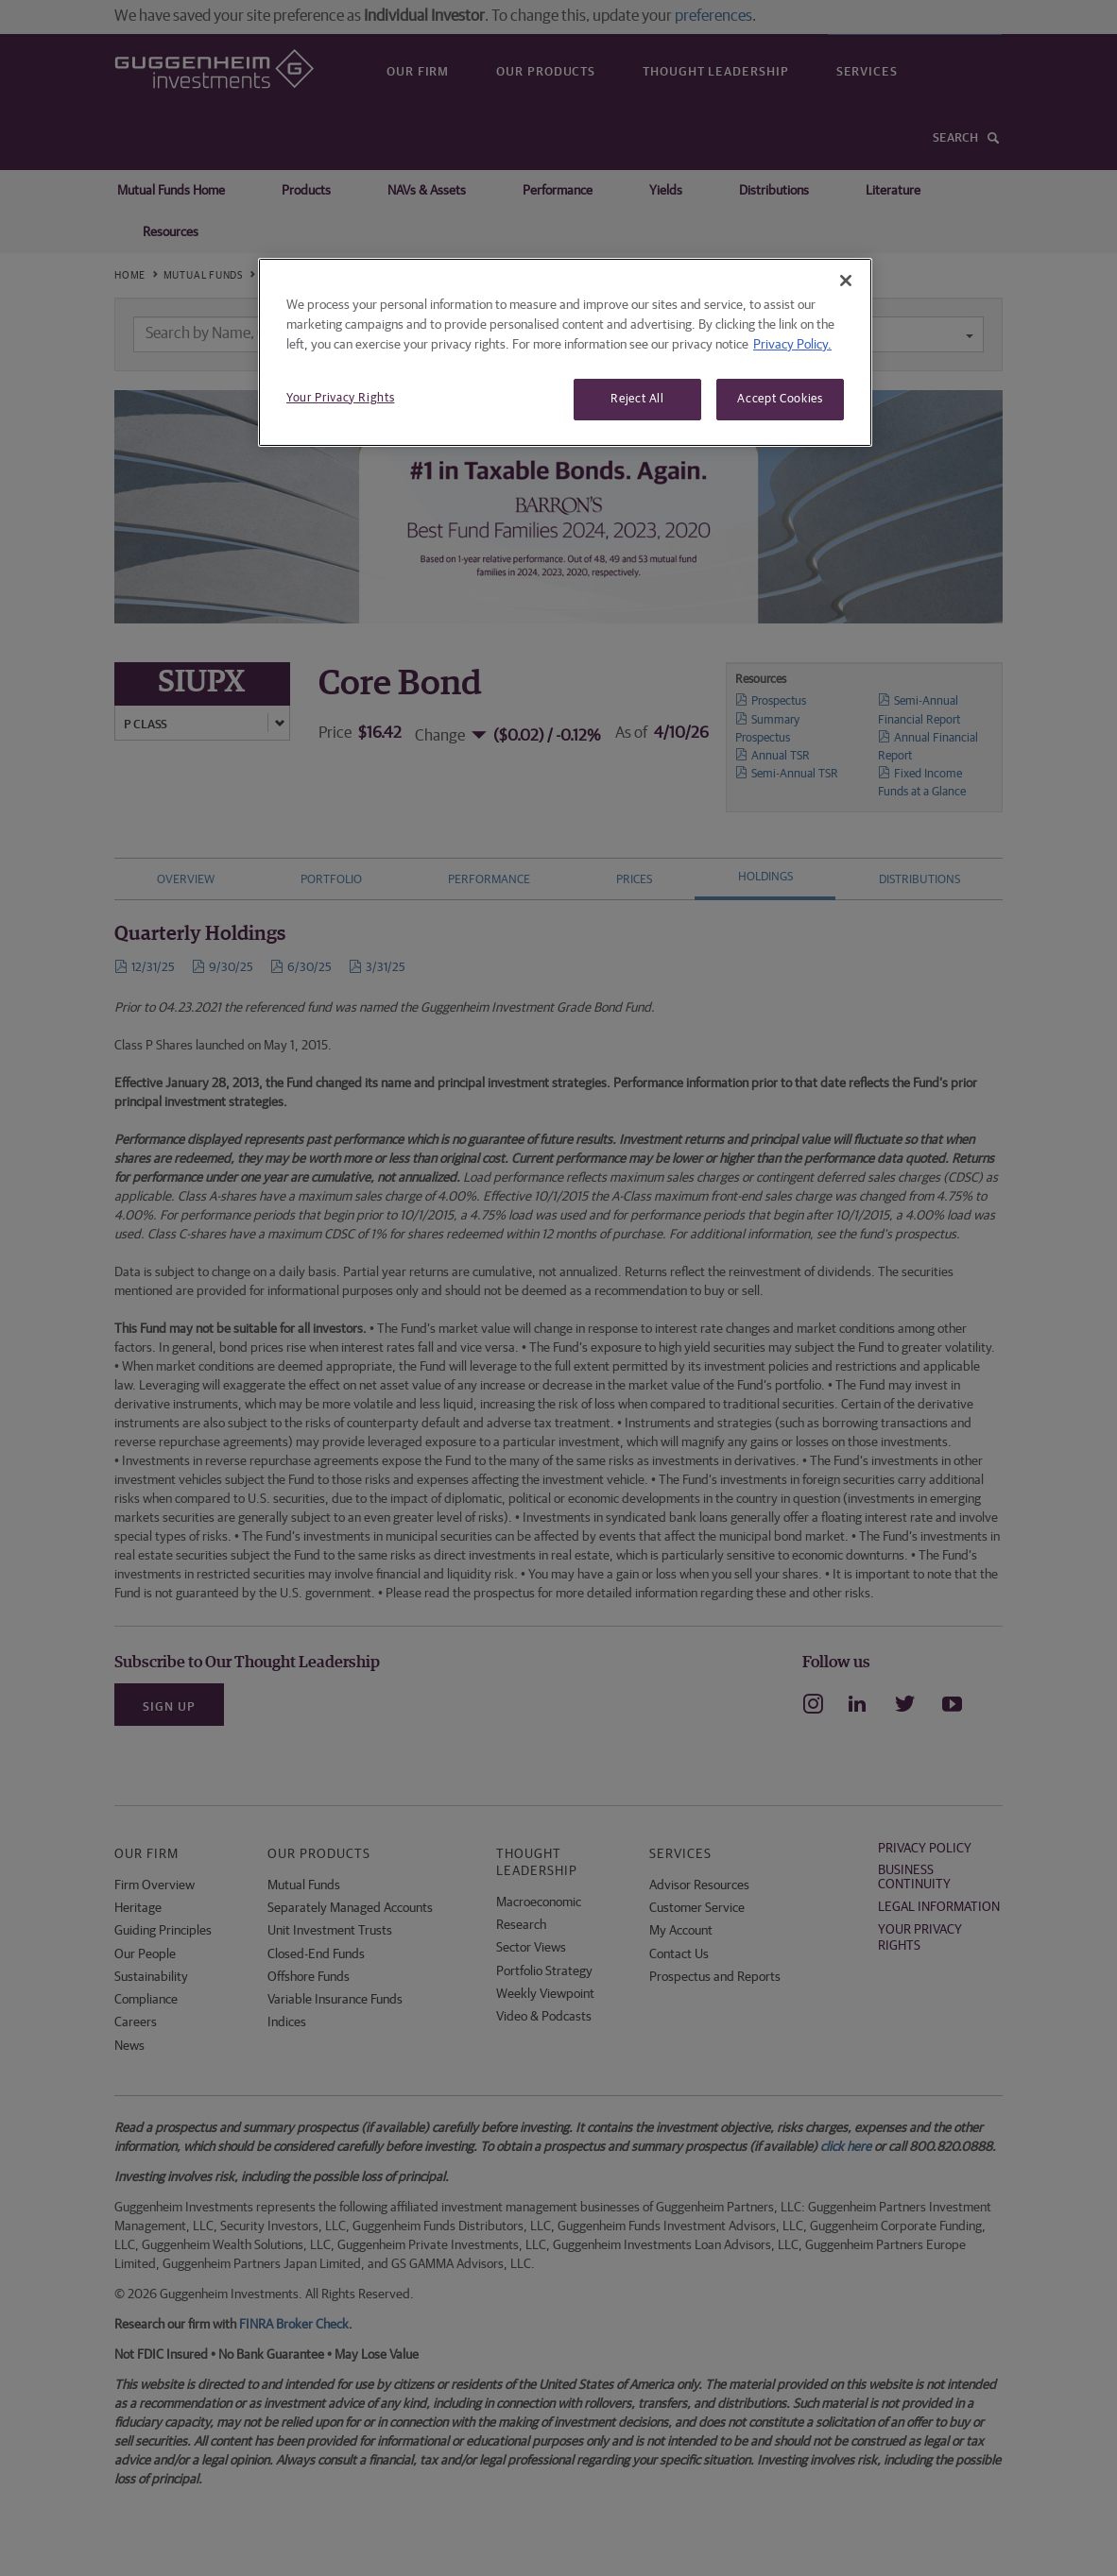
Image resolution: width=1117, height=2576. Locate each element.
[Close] (846, 280)
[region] (565, 352)
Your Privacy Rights (340, 398)
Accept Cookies (779, 399)
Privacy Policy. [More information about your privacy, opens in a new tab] (792, 344)
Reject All (637, 399)
